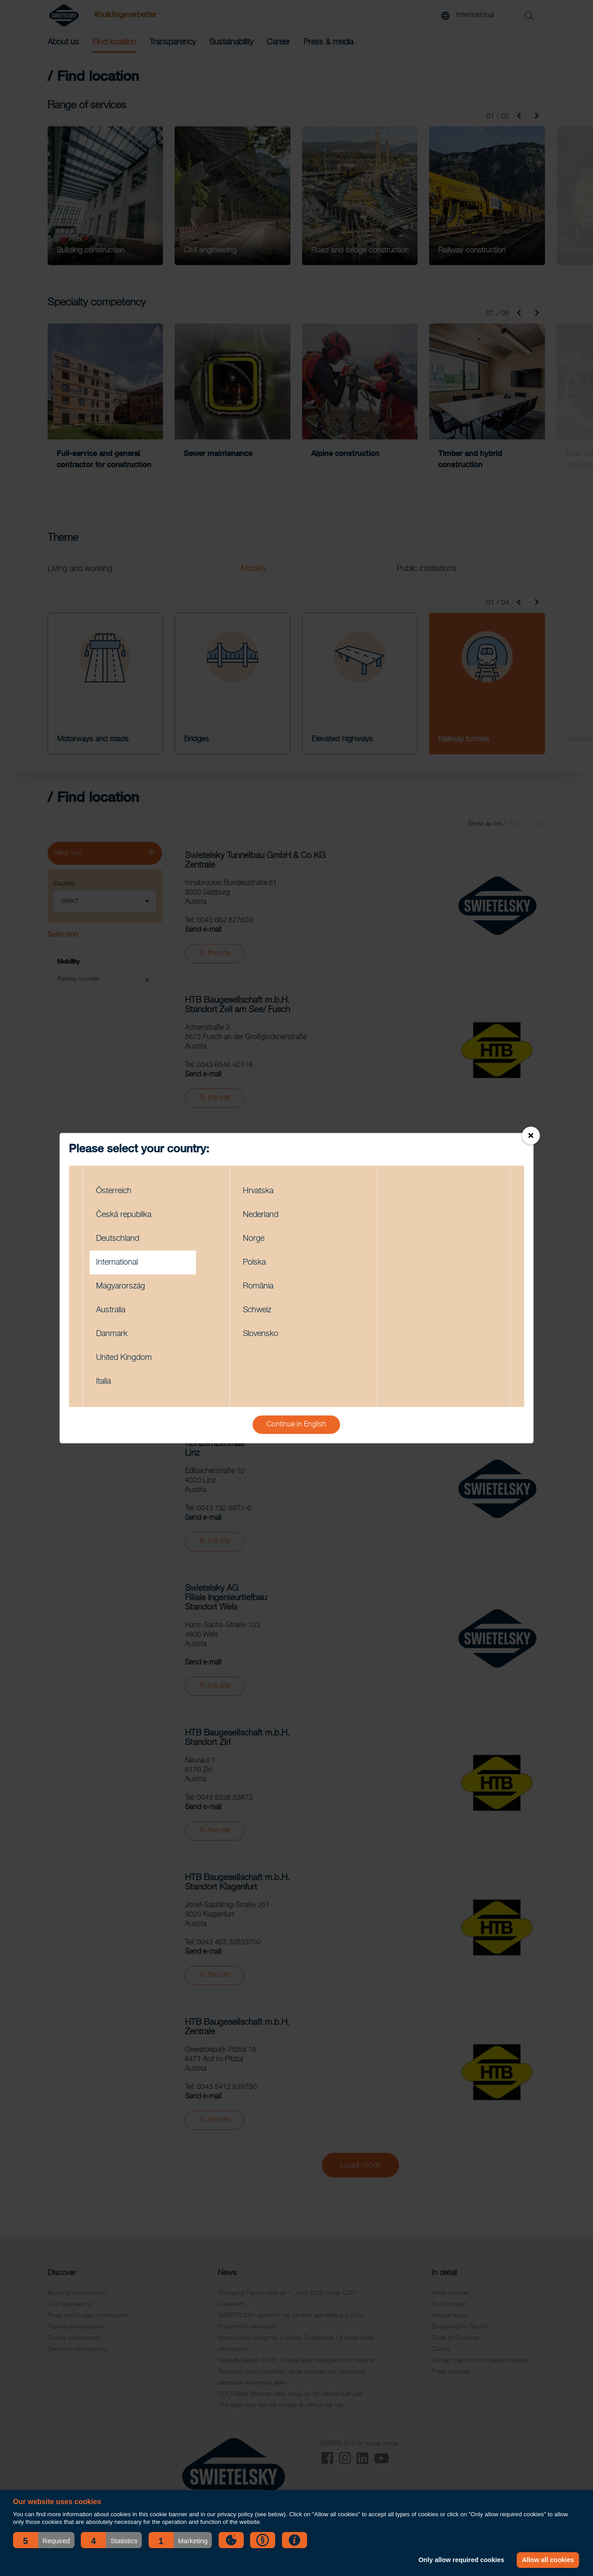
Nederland (260, 1214)
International (117, 1262)
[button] (44, 2540)
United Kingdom (124, 1357)
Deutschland (117, 1238)
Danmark (111, 1333)
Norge (253, 1238)
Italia (103, 1381)
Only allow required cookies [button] (461, 2559)
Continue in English (296, 1424)
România (258, 1286)
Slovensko (260, 1333)
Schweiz (257, 1310)
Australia (110, 1310)
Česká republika (123, 1214)
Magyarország (120, 1286)
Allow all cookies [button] (548, 2559)
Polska (254, 1262)
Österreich (114, 1190)
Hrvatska (258, 1190)
